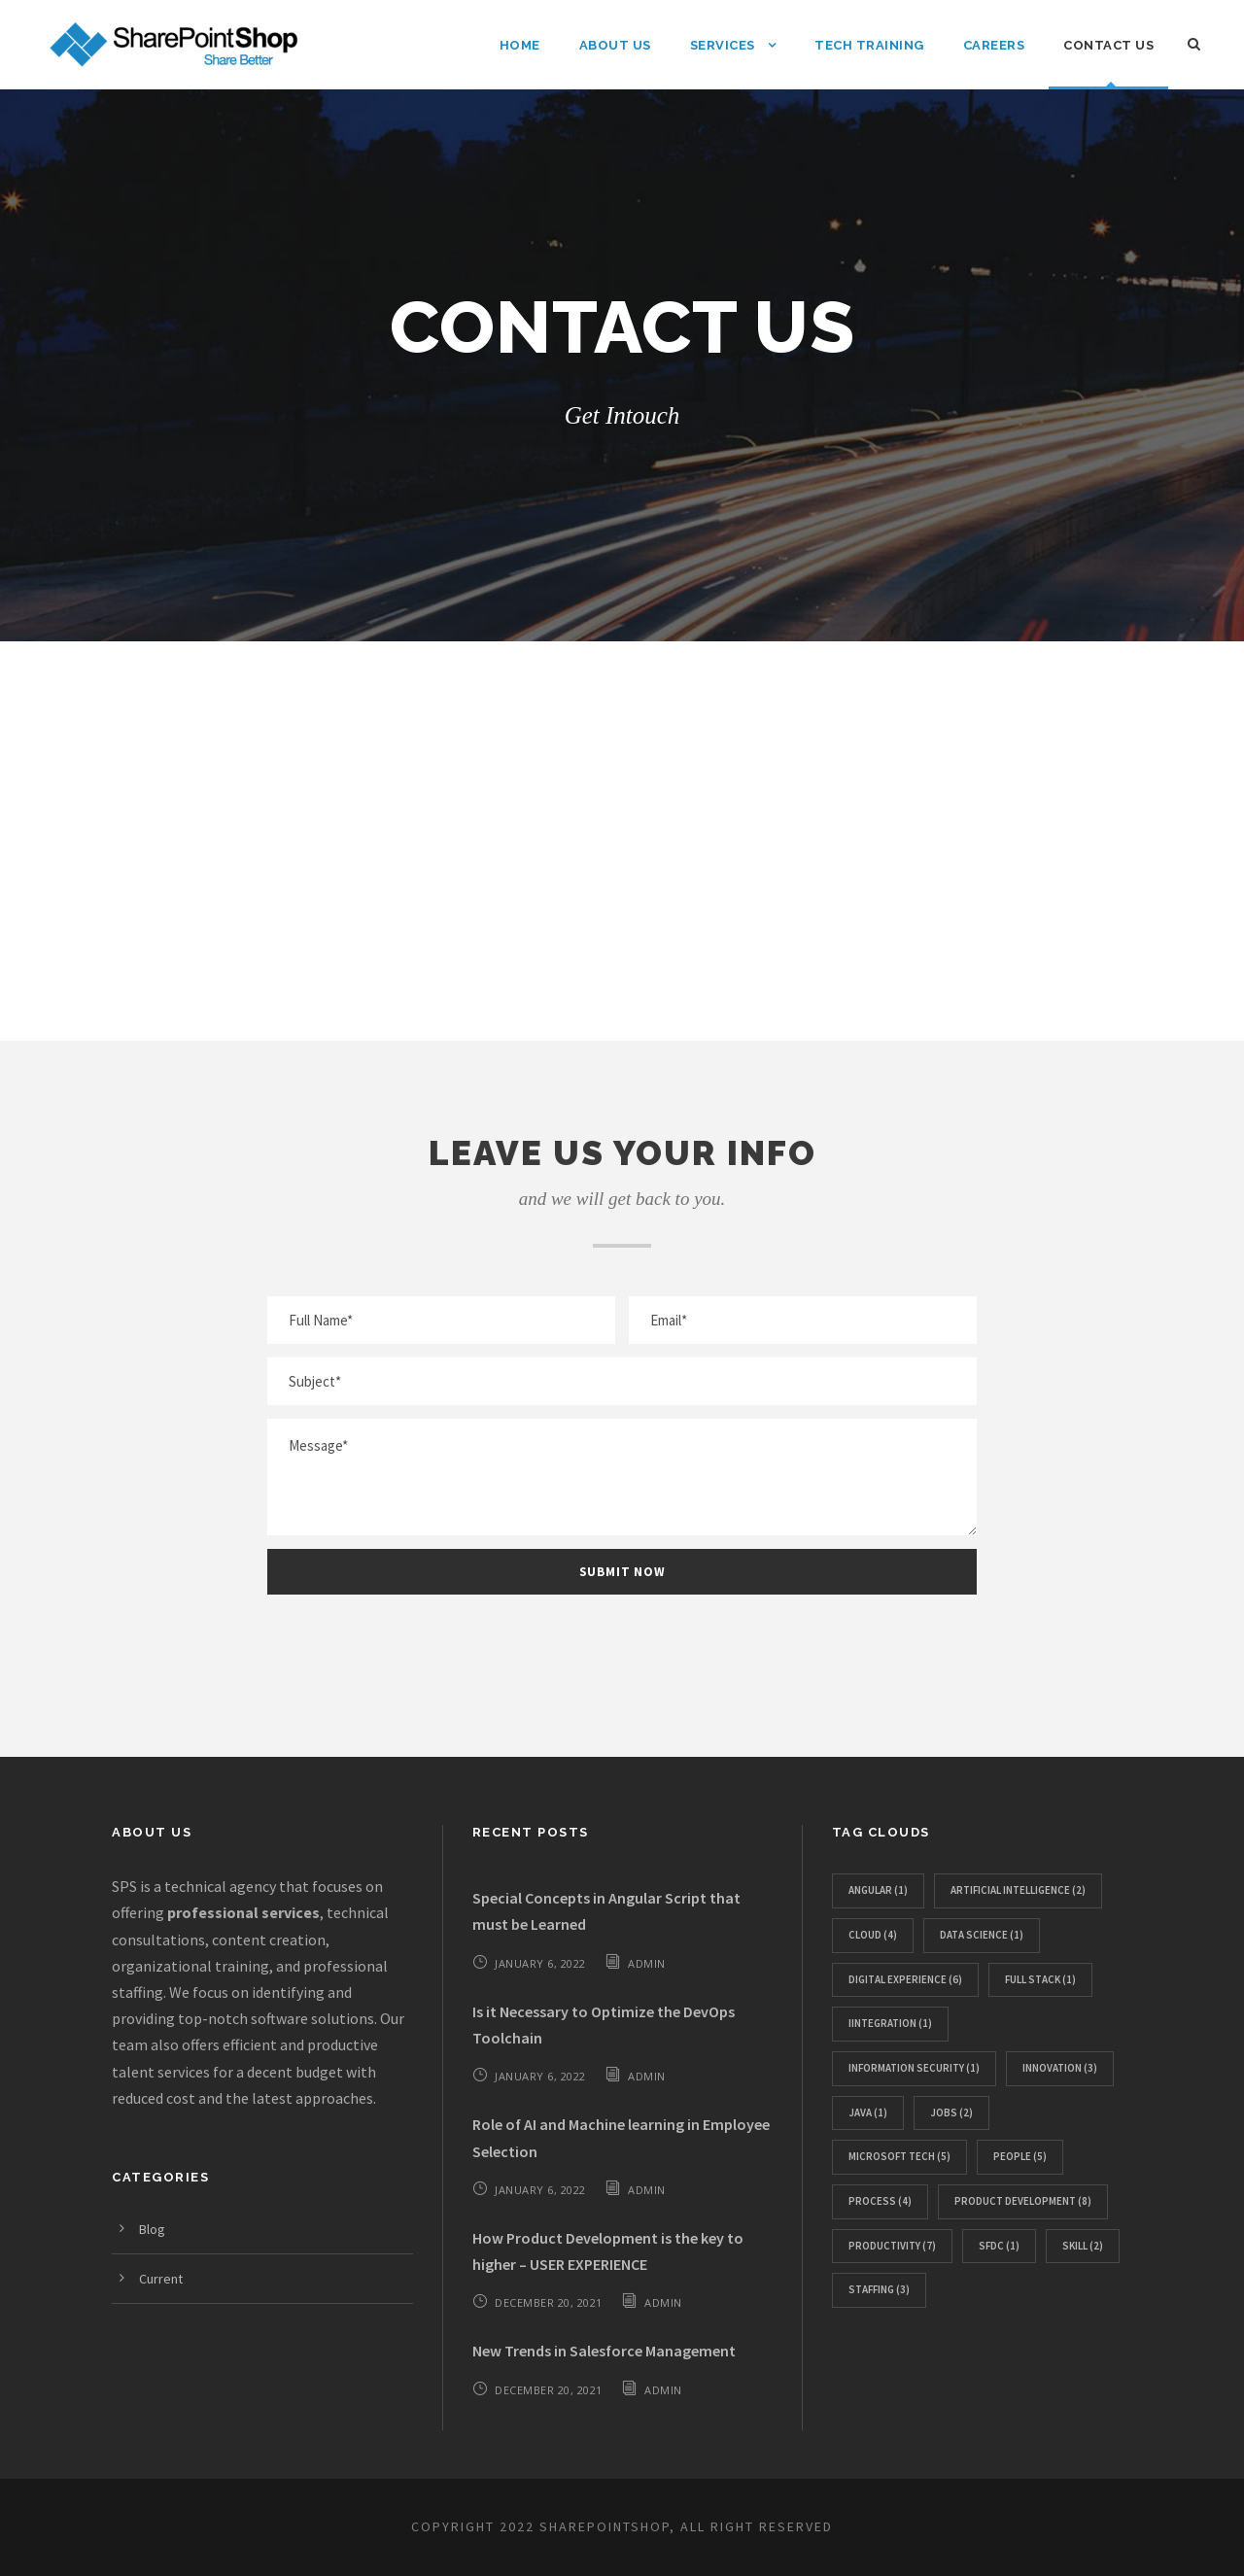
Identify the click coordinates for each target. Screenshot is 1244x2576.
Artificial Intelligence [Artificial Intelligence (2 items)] (1018, 1890)
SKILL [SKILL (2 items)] (1082, 2245)
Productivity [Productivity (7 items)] (892, 2245)
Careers (994, 45)
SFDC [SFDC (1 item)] (999, 2245)
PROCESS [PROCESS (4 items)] (880, 2201)
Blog (152, 2229)
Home (520, 45)
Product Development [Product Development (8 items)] (1022, 2201)
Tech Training (869, 45)
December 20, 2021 (549, 2302)
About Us (615, 45)
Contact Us (1108, 45)
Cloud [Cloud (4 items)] (872, 1934)
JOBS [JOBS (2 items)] (951, 2112)
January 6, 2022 (540, 1963)
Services (722, 45)
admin (647, 1963)
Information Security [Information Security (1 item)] (914, 2068)
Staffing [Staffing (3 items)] (879, 2289)
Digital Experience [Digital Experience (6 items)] (905, 1979)
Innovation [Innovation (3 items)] (1059, 2068)
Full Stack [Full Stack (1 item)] (1040, 1979)
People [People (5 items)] (1020, 2156)
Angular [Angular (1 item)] (878, 1890)
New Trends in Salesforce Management (604, 2350)
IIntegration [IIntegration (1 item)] (890, 2023)
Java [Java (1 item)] (867, 2112)
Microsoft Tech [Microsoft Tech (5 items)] (899, 2156)
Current (161, 2278)
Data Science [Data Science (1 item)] (981, 1934)
